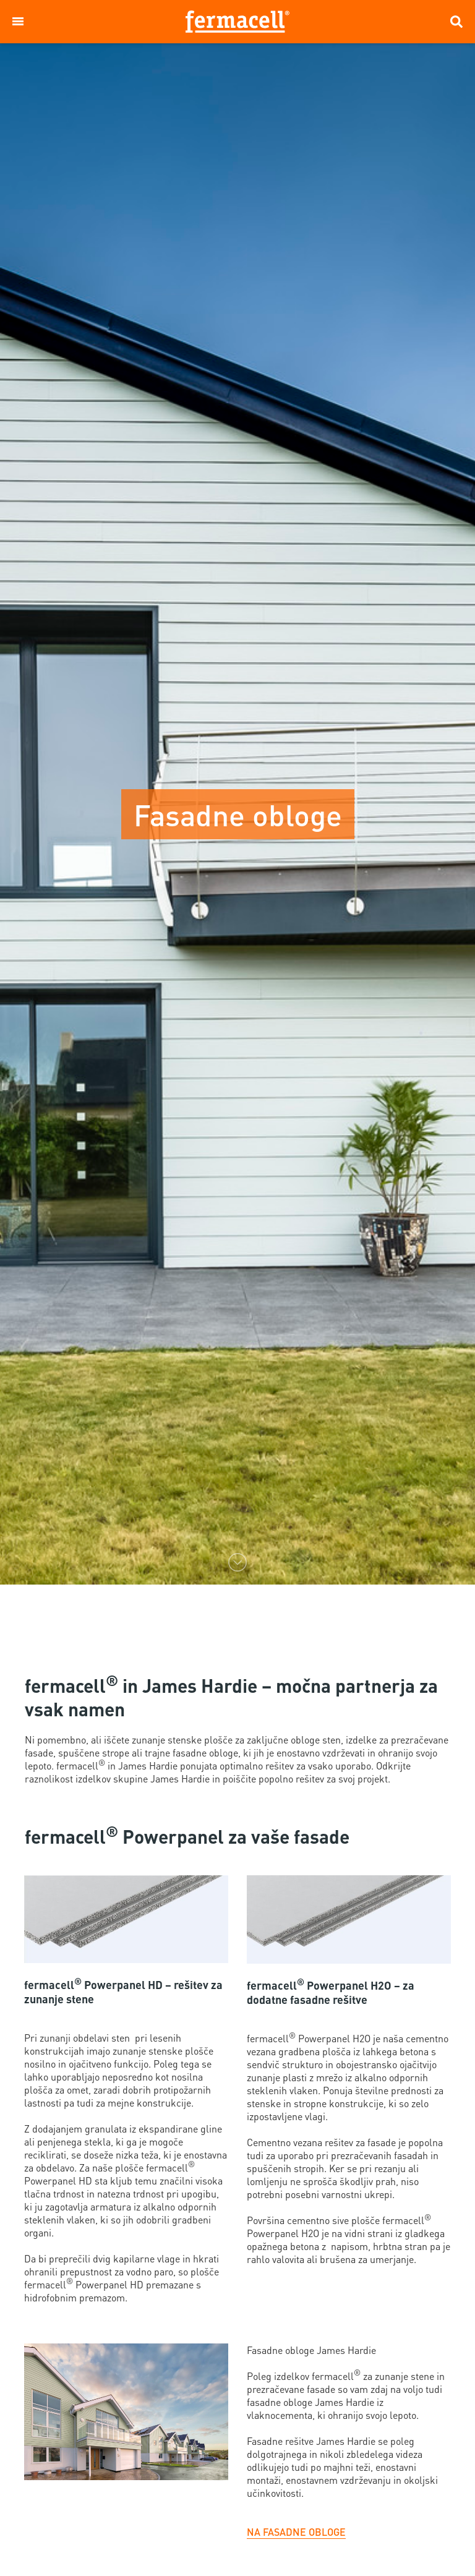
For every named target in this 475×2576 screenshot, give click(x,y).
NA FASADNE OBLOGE (296, 2531)
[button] (18, 21)
